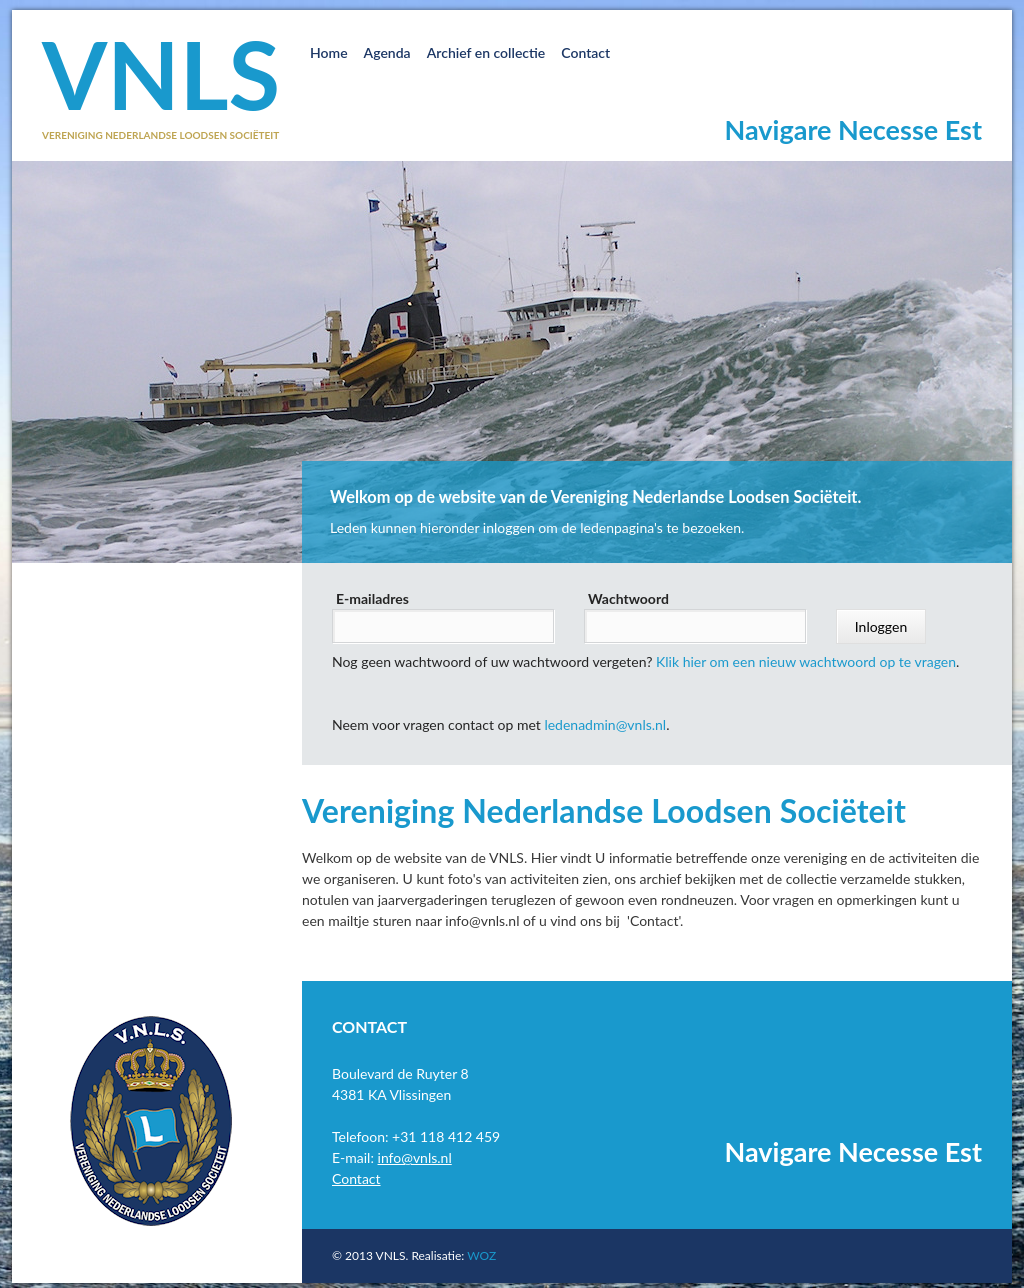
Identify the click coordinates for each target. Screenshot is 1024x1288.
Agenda (387, 52)
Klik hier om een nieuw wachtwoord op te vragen (806, 661)
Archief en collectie (486, 52)
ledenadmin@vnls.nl (605, 724)
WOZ (481, 1255)
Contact (585, 52)
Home (329, 52)
